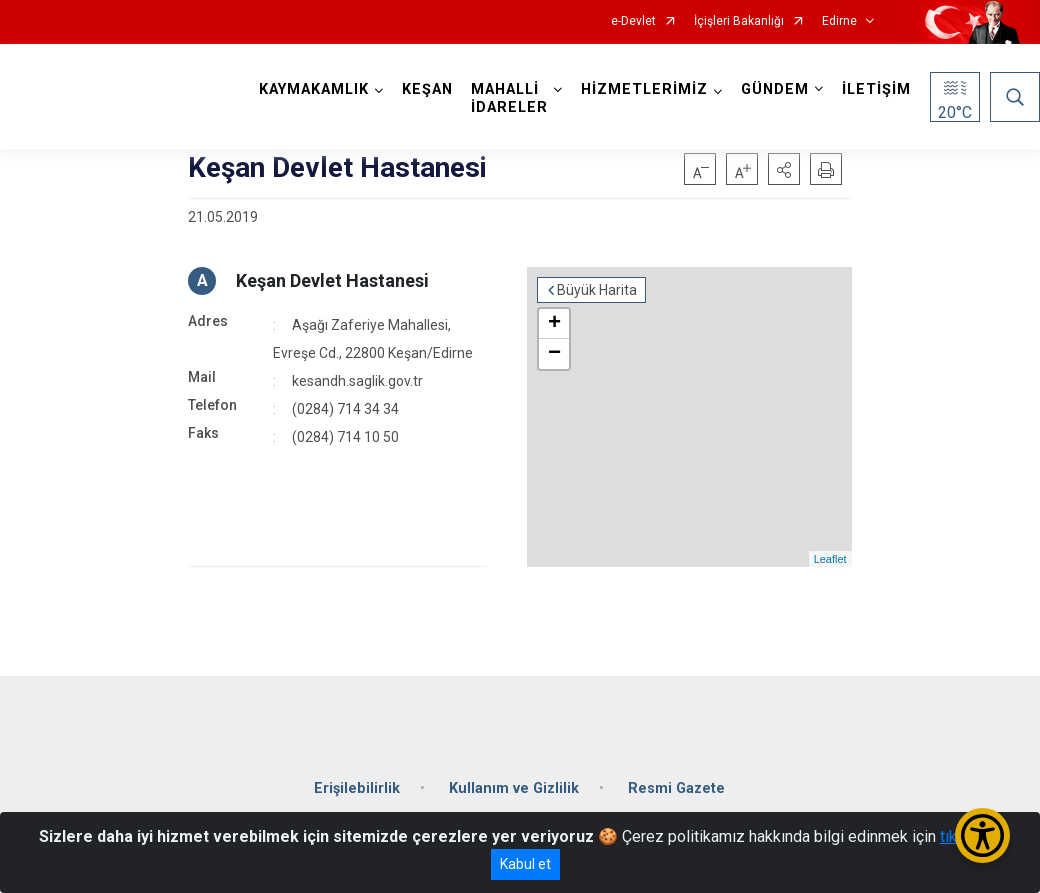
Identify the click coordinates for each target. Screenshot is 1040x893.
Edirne (839, 21)
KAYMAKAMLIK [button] (314, 89)
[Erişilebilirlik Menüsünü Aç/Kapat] (982, 835)
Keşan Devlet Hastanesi (332, 280)
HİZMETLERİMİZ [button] (644, 89)
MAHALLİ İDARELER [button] (509, 98)
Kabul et (525, 864)
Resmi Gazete (676, 788)
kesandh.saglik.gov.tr (357, 381)
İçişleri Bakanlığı (739, 21)
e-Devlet (633, 21)
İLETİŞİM (876, 89)
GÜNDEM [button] (775, 89)
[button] (784, 169)
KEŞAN (427, 89)
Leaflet (830, 559)
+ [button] (554, 324)
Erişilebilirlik (357, 788)
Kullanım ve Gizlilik (514, 788)
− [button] (554, 354)
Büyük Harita (597, 290)
